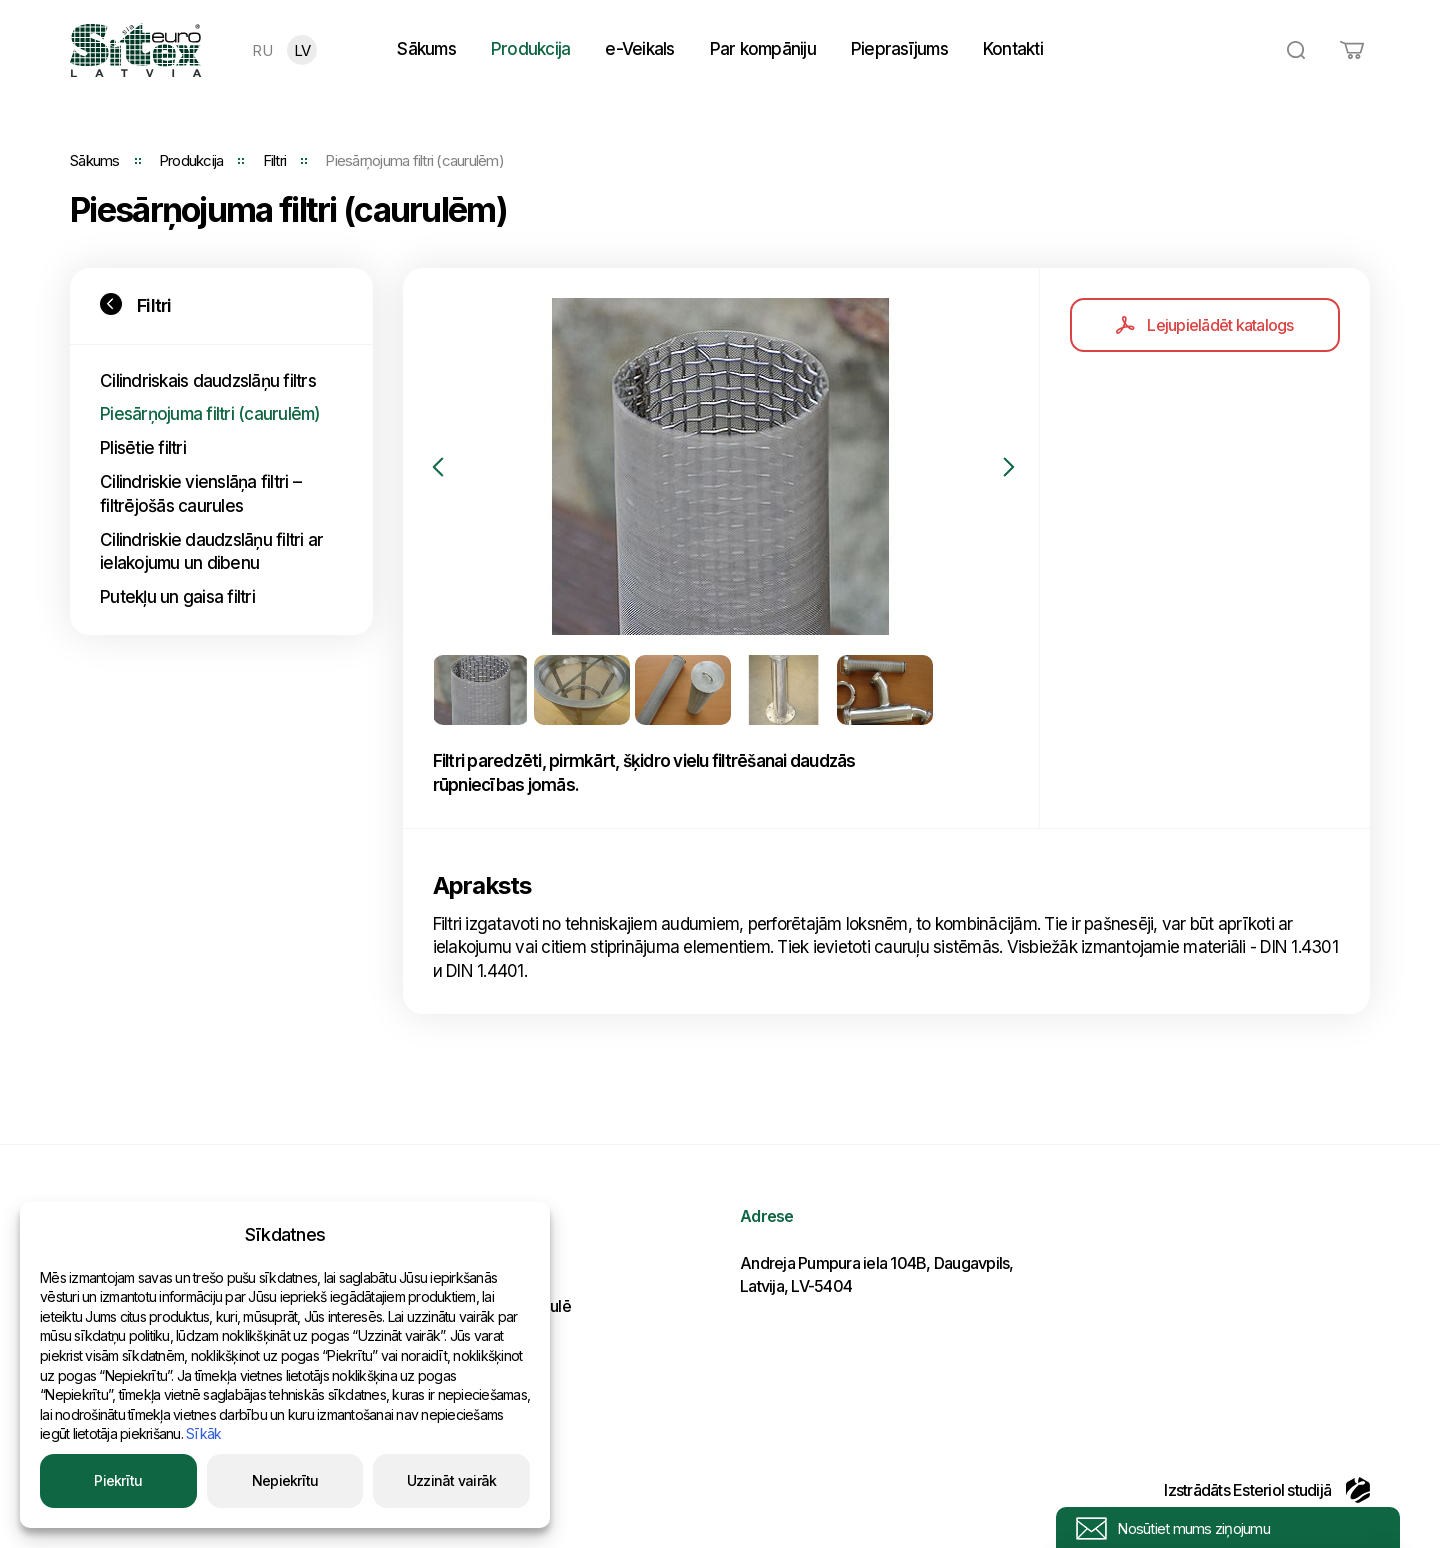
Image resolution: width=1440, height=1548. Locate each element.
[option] (721, 466)
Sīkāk (203, 1433)
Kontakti (1013, 49)
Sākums (426, 49)
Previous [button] (438, 467)
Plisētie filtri (143, 448)
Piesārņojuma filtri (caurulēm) (210, 414)
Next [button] (1009, 467)
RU (262, 50)
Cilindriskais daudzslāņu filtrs (208, 381)
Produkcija (531, 49)
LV (302, 50)
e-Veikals (639, 49)
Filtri (275, 160)
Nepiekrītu (285, 1480)
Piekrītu (118, 1480)
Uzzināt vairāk (452, 1480)
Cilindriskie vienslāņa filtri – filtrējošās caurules (200, 494)
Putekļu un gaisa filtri (177, 597)
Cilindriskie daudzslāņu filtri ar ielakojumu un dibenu (211, 552)
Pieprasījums (899, 49)
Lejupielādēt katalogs (1204, 325)
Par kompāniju (763, 49)
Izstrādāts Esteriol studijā (1267, 1490)
